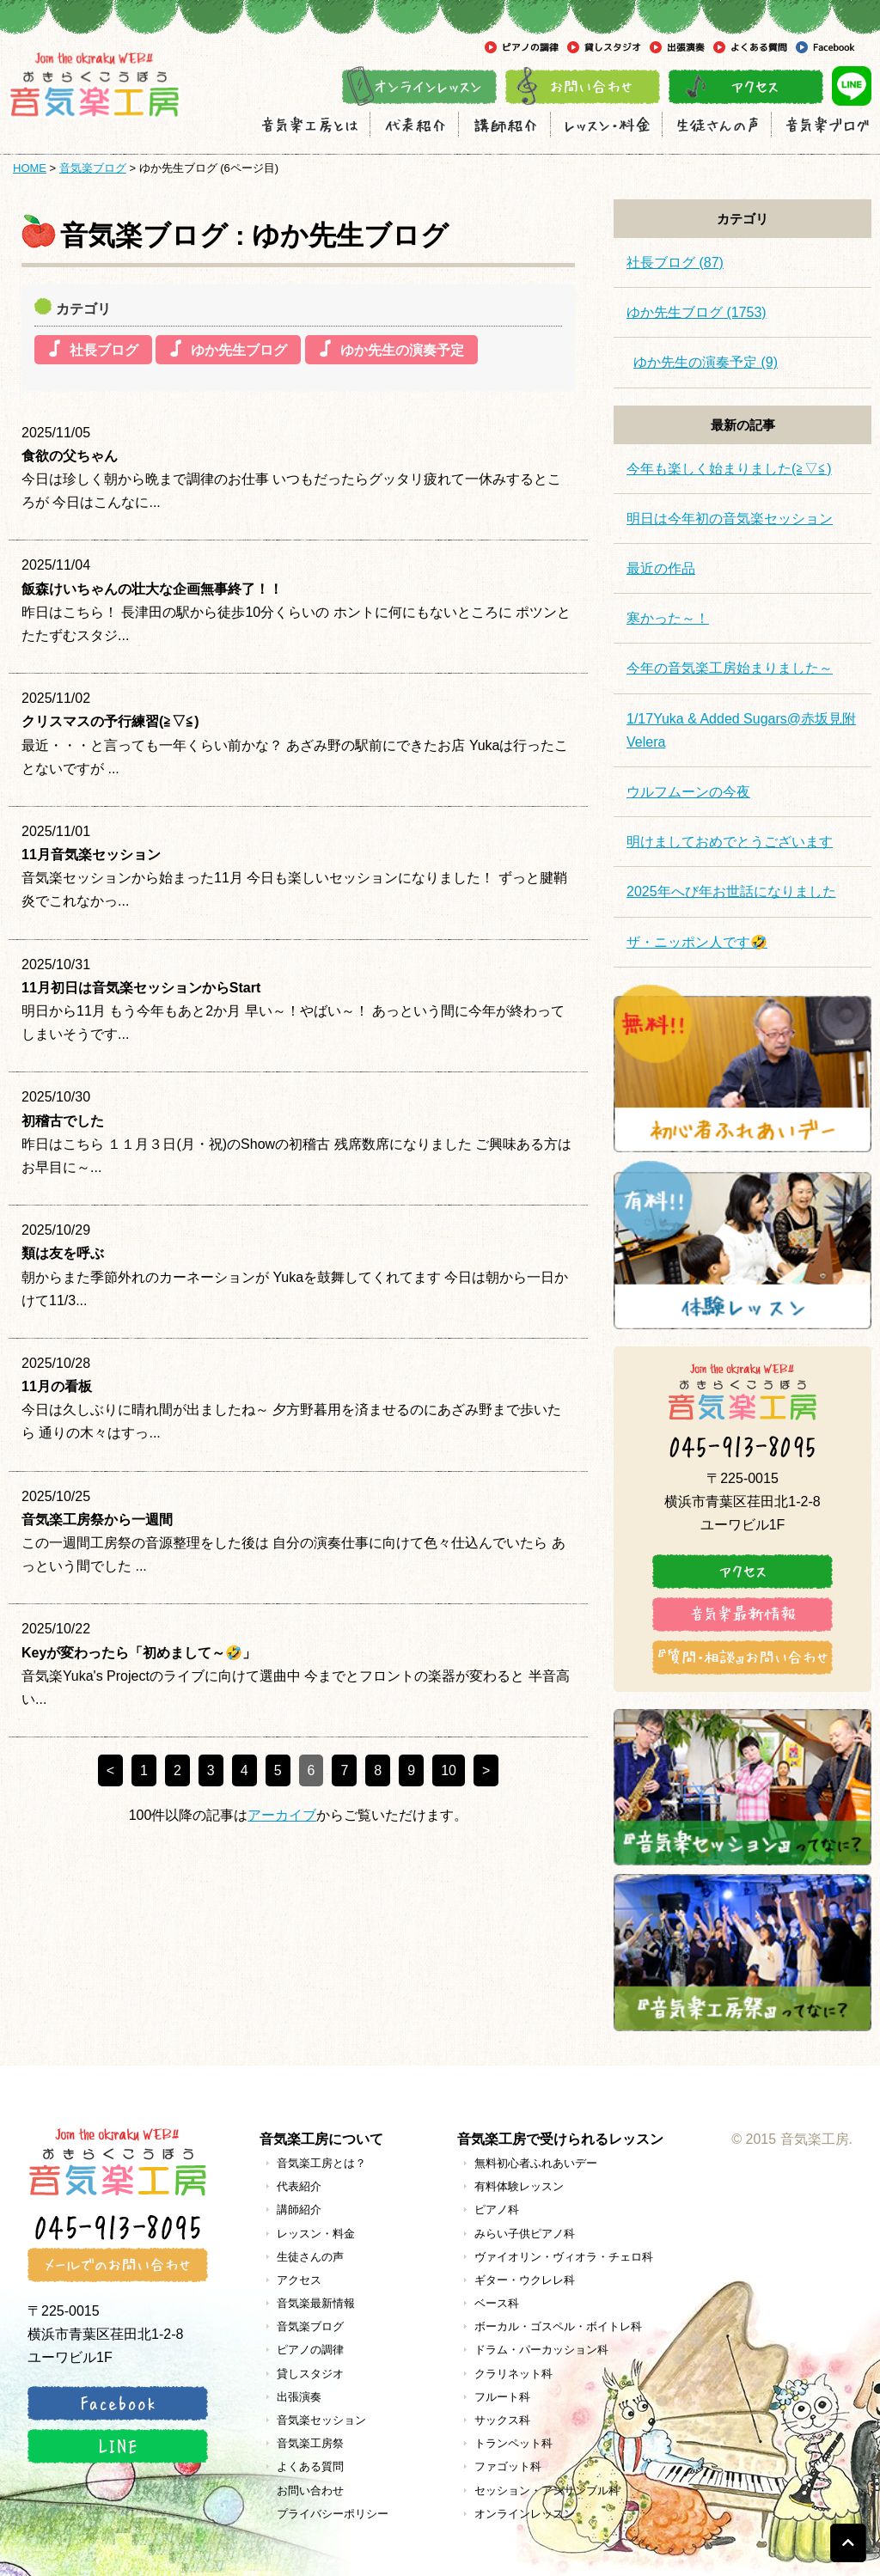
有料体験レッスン (519, 2186)
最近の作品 (660, 568)
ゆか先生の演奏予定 (402, 350)
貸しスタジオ (310, 2373)
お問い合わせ (310, 2490)
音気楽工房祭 (310, 2443)
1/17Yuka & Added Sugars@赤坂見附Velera (741, 730)
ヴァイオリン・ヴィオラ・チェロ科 (563, 2256)
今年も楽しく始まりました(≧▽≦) (729, 468)
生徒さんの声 (310, 2256)
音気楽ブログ (92, 168)
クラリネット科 (513, 2373)
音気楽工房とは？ (321, 2163)
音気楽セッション (321, 2420)
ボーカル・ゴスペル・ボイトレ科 (558, 2326)
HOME (29, 168)
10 (448, 1770)
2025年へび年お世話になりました (731, 891)
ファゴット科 (507, 2466)
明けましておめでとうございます (729, 841)
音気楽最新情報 (316, 2303)
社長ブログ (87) (675, 262)
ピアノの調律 (310, 2349)
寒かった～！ (667, 618)
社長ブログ (104, 350)
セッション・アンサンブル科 (547, 2490)
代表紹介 (299, 2186)
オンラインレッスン (524, 2513)
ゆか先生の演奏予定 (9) (705, 362)
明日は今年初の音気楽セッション (729, 518)
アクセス (299, 2280)
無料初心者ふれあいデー (535, 2163)
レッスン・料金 (316, 2233)
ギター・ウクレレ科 (524, 2280)
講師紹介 (299, 2209)
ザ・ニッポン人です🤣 (696, 942)
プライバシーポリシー (332, 2513)
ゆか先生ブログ (239, 350)
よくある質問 (310, 2466)
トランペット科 (513, 2443)
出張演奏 (299, 2396)
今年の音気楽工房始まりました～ (729, 668)
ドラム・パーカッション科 (541, 2349)
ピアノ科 (496, 2209)
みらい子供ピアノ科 (524, 2233)
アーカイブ (282, 1815)
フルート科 (502, 2396)
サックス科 (502, 2420)
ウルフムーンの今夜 (688, 791)
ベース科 (496, 2303)
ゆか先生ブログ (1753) (696, 312)
